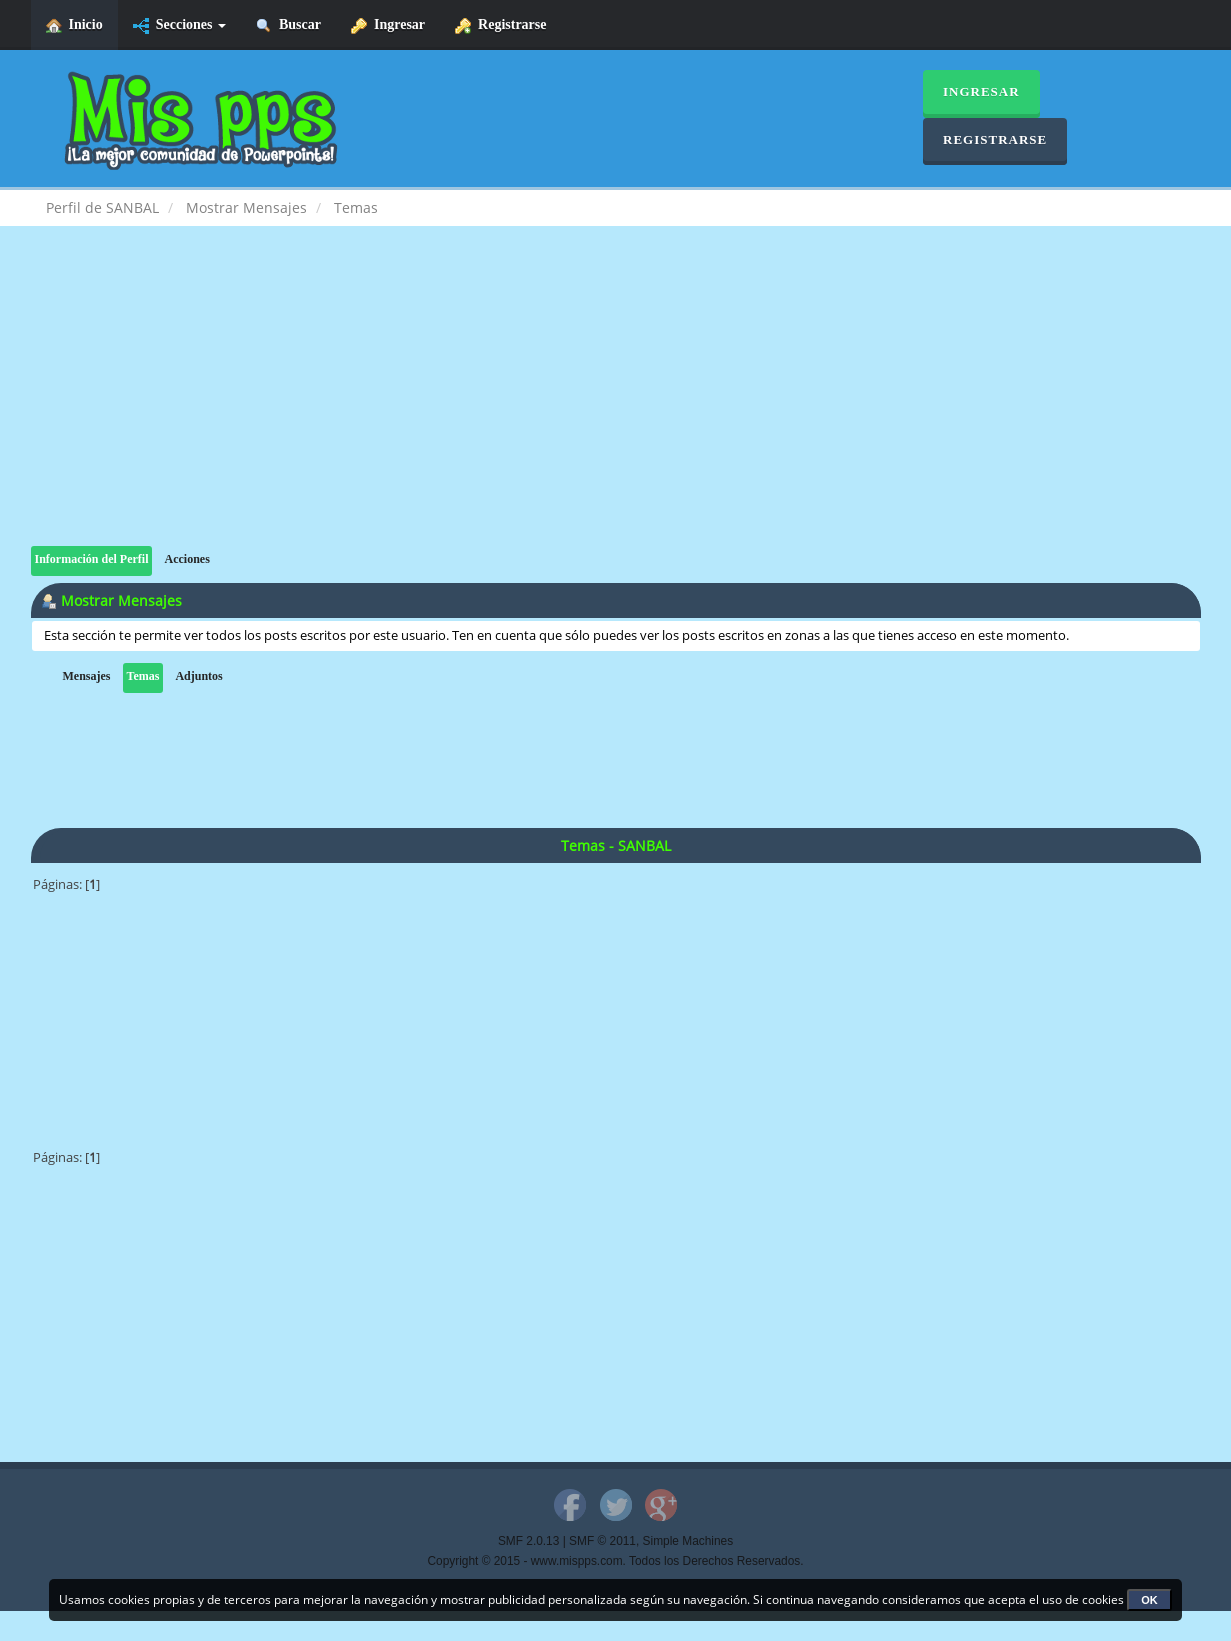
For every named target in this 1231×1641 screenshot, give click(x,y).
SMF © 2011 (602, 1541)
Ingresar (388, 25)
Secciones (179, 25)
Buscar (288, 25)
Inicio (74, 25)
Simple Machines (688, 1541)
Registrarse (500, 25)
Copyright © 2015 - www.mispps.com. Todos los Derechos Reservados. (616, 1561)
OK (1149, 1600)
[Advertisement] (616, 406)
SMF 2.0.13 (528, 1541)
